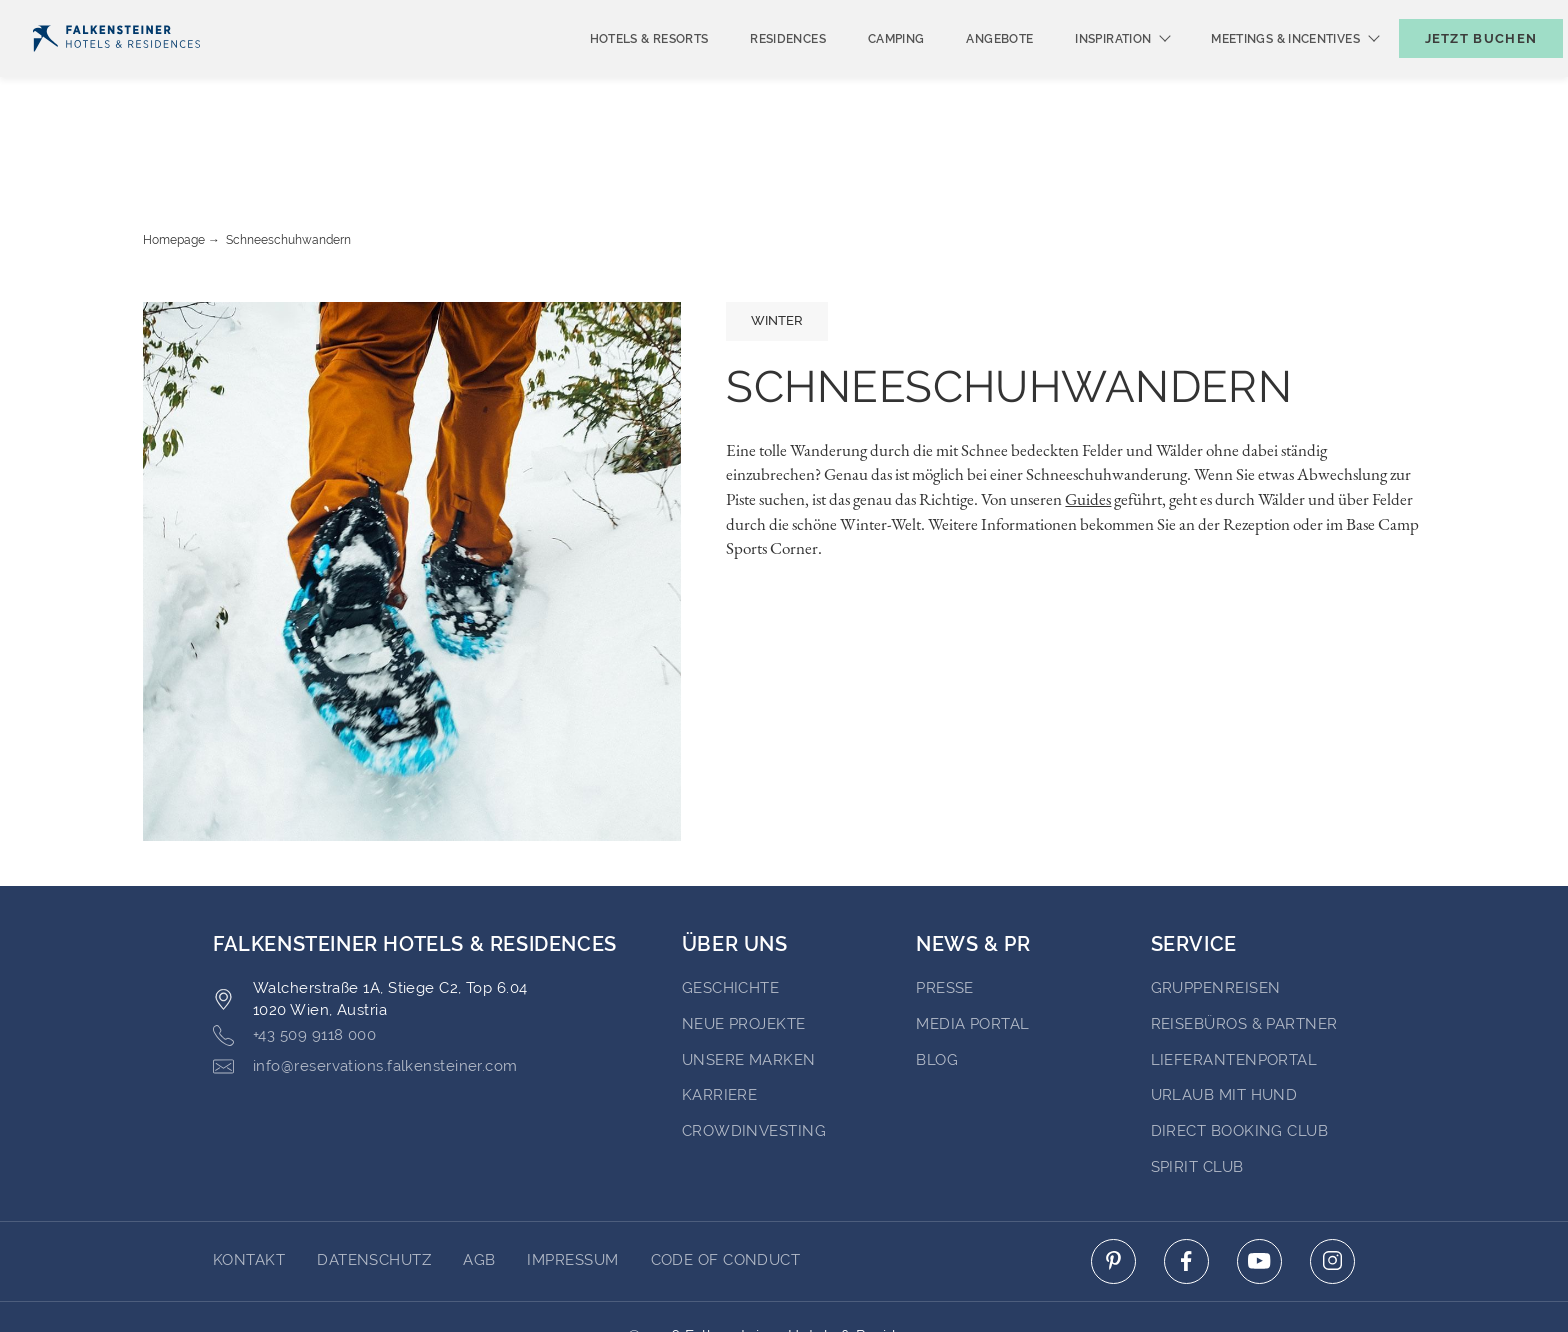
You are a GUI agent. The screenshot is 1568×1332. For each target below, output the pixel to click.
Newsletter (1193, 16)
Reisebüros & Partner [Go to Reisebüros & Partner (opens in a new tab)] (1244, 947)
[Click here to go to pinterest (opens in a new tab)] (1113, 1184)
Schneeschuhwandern (288, 163)
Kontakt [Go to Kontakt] (249, 1183)
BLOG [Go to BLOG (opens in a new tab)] (937, 983)
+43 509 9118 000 (294, 958)
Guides (1088, 422)
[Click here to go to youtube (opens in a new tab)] (1259, 1184)
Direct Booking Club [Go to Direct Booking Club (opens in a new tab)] (1240, 1054)
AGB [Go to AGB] (479, 1183)
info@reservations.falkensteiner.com (365, 989)
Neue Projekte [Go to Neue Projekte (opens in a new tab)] (744, 947)
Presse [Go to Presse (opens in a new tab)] (945, 911)
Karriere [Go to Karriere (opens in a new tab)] (720, 1018)
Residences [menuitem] (755, 72)
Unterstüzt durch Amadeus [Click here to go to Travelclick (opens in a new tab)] (784, 1280)
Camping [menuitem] (863, 72)
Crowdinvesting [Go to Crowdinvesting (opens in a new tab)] (754, 1054)
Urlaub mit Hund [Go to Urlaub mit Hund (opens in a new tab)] (1224, 1018)
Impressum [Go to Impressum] (572, 1183)
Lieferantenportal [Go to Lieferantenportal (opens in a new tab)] (1234, 983)
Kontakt (1517, 16)
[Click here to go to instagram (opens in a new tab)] (1332, 1184)
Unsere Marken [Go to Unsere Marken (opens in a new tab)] (749, 983)
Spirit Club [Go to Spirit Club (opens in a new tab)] (1197, 1090)
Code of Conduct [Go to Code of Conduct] (726, 1183)
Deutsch (71, 17)
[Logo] (116, 71)
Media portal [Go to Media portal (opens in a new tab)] (972, 947)
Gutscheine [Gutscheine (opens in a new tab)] (1318, 16)
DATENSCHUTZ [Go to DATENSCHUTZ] (374, 1183)
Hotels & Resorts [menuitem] (616, 72)
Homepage (174, 163)
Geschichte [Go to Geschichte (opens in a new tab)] (731, 911)
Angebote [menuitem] (966, 72)
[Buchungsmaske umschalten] (1460, 71)
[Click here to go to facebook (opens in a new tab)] (1186, 1184)
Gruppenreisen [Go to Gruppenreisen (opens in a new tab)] (1216, 911)
